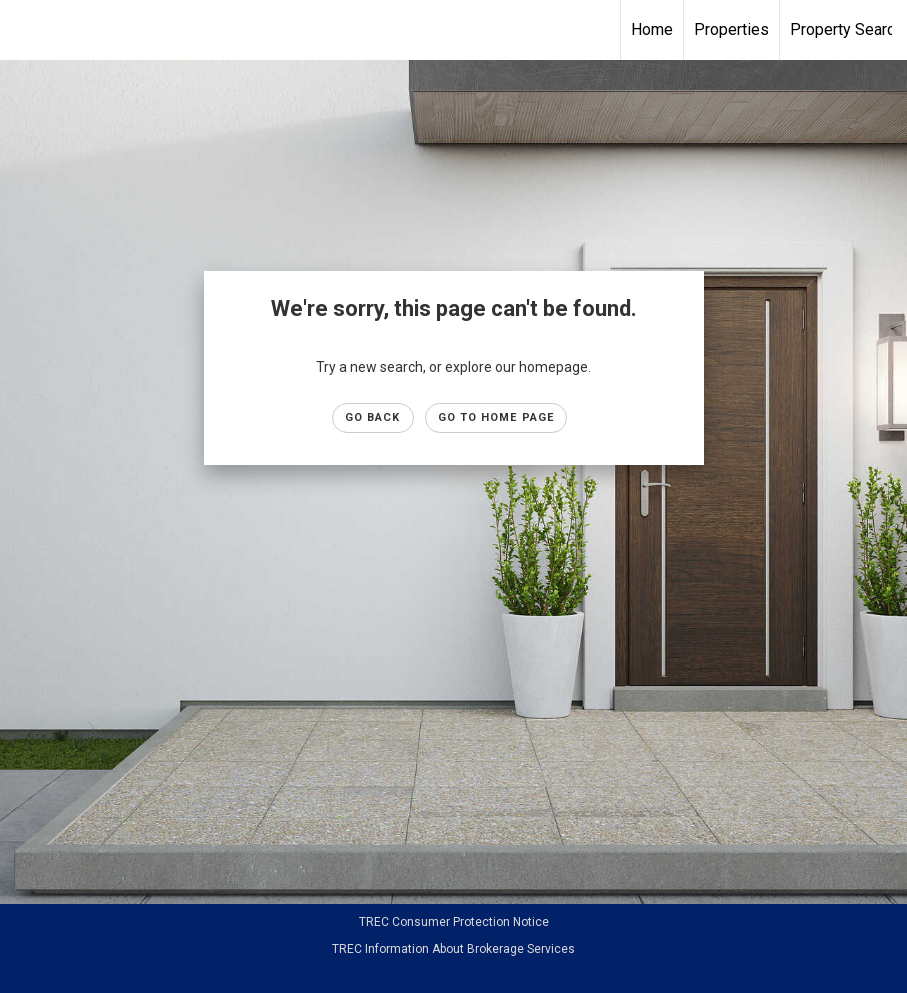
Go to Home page (496, 417)
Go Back (373, 417)
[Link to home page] (453, 30)
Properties (731, 29)
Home (652, 29)
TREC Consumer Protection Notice (454, 922)
